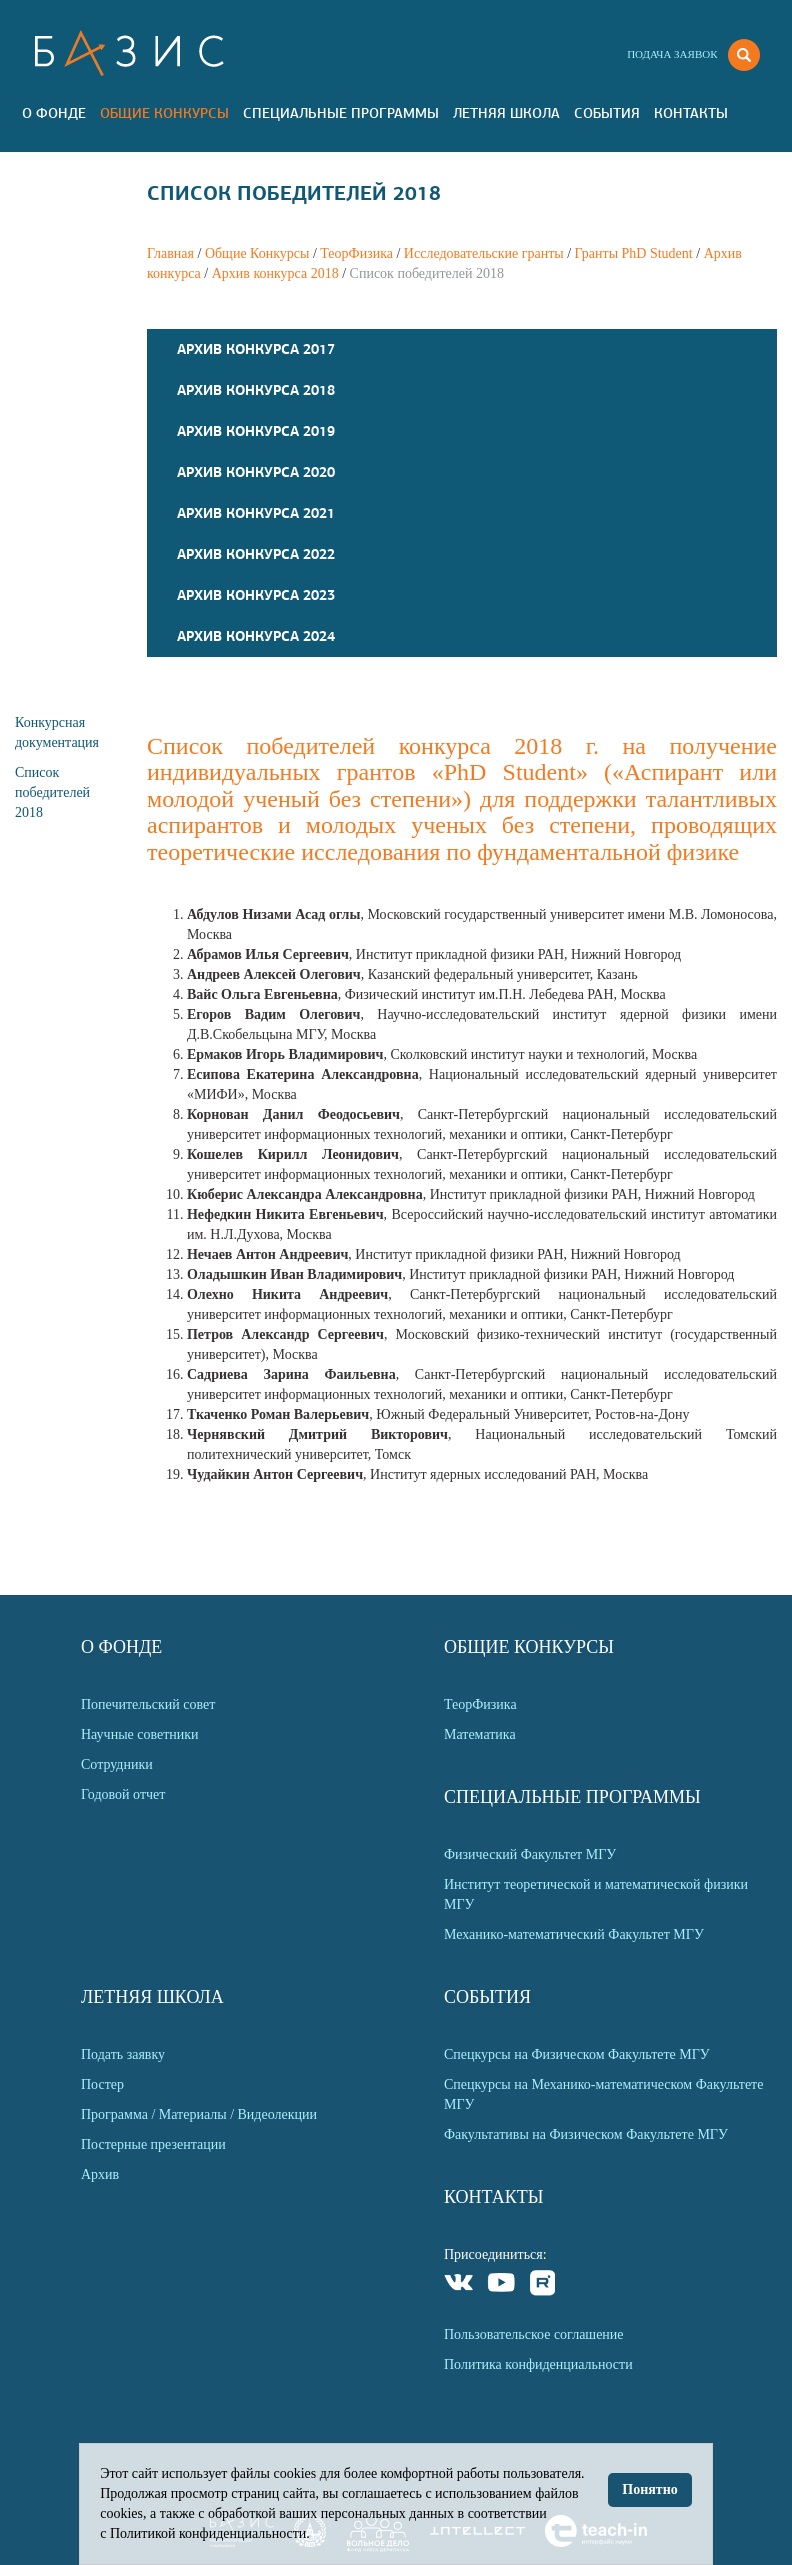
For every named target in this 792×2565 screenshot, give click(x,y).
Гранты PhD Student (634, 253)
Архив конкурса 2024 (256, 636)
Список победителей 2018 (52, 792)
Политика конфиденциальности (538, 2364)
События (607, 113)
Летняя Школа (506, 113)
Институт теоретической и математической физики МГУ (596, 1894)
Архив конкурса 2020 (256, 472)
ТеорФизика (356, 253)
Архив (100, 2174)
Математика (480, 1734)
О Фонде (54, 113)
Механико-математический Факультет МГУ (574, 1934)
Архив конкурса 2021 (256, 513)
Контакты (691, 113)
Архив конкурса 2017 (256, 349)
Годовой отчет (123, 1794)
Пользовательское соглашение (534, 2334)
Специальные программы (341, 113)
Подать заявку (123, 2054)
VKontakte (459, 2285)
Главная (170, 253)
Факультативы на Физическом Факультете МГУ (586, 2134)
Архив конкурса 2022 (256, 554)
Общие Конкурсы (164, 113)
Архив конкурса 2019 (256, 431)
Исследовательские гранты (484, 253)
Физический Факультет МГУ (530, 1854)
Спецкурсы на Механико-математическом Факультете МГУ (603, 2094)
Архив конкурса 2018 (275, 273)
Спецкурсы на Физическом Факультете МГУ (577, 2054)
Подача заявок (672, 54)
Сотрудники (117, 1764)
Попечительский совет (148, 1704)
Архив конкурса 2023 (256, 595)
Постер (102, 2084)
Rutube (543, 2285)
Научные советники (140, 1734)
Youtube (501, 2285)
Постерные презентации (153, 2144)
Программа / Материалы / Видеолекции (199, 2114)
